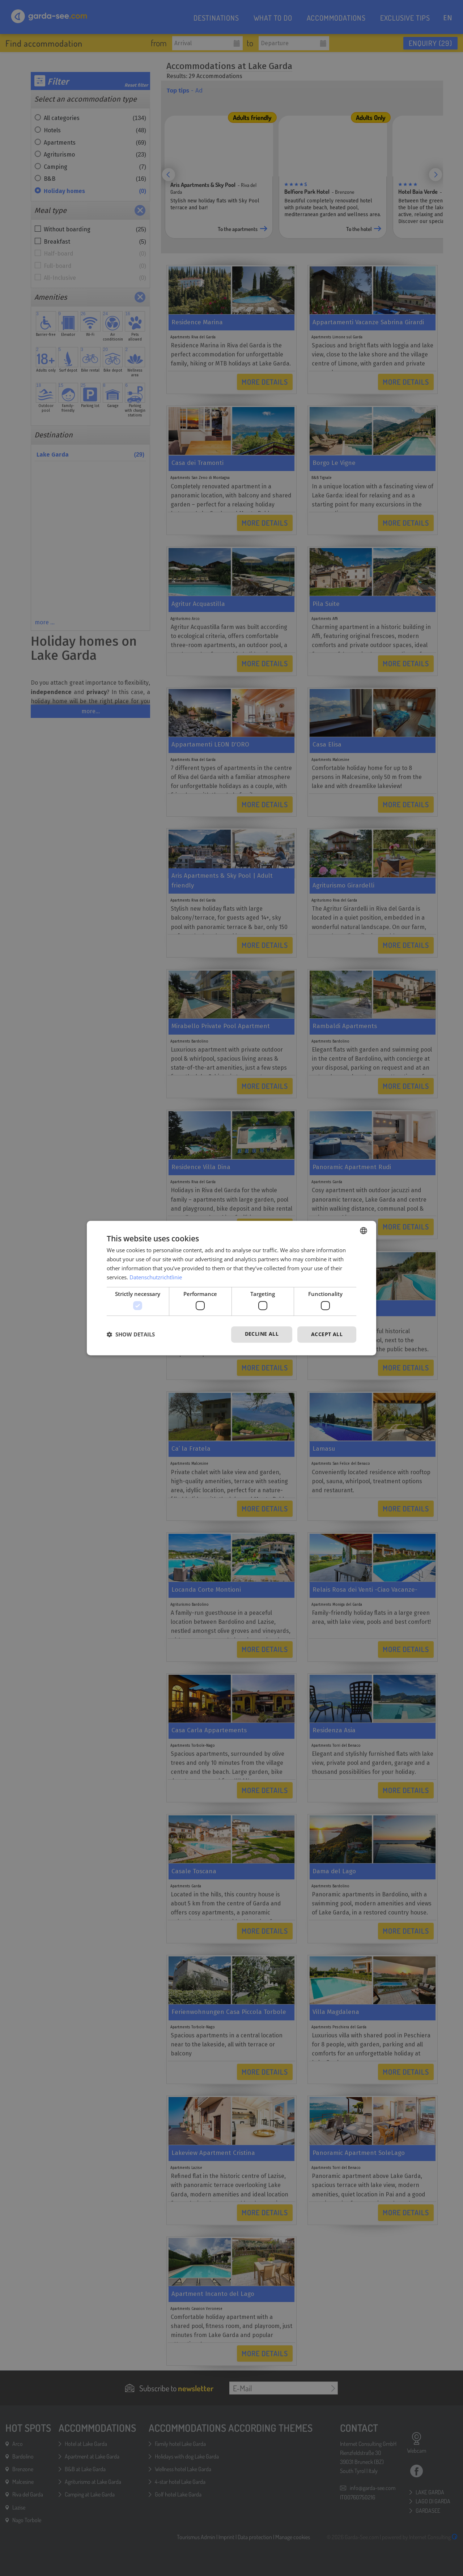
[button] (131, 1334)
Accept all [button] (327, 1334)
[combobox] (363, 1230)
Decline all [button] (262, 1333)
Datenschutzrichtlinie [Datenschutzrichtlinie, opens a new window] (155, 1277)
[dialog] (231, 1288)
